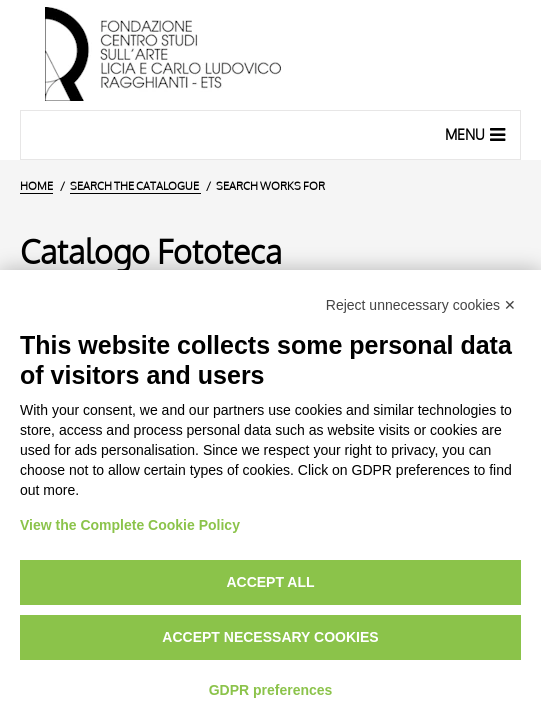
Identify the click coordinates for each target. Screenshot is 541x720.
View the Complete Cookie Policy (130, 525)
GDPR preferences (271, 690)
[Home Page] (270, 55)
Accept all (270, 582)
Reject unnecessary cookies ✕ (421, 305)
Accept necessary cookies (270, 637)
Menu (477, 134)
